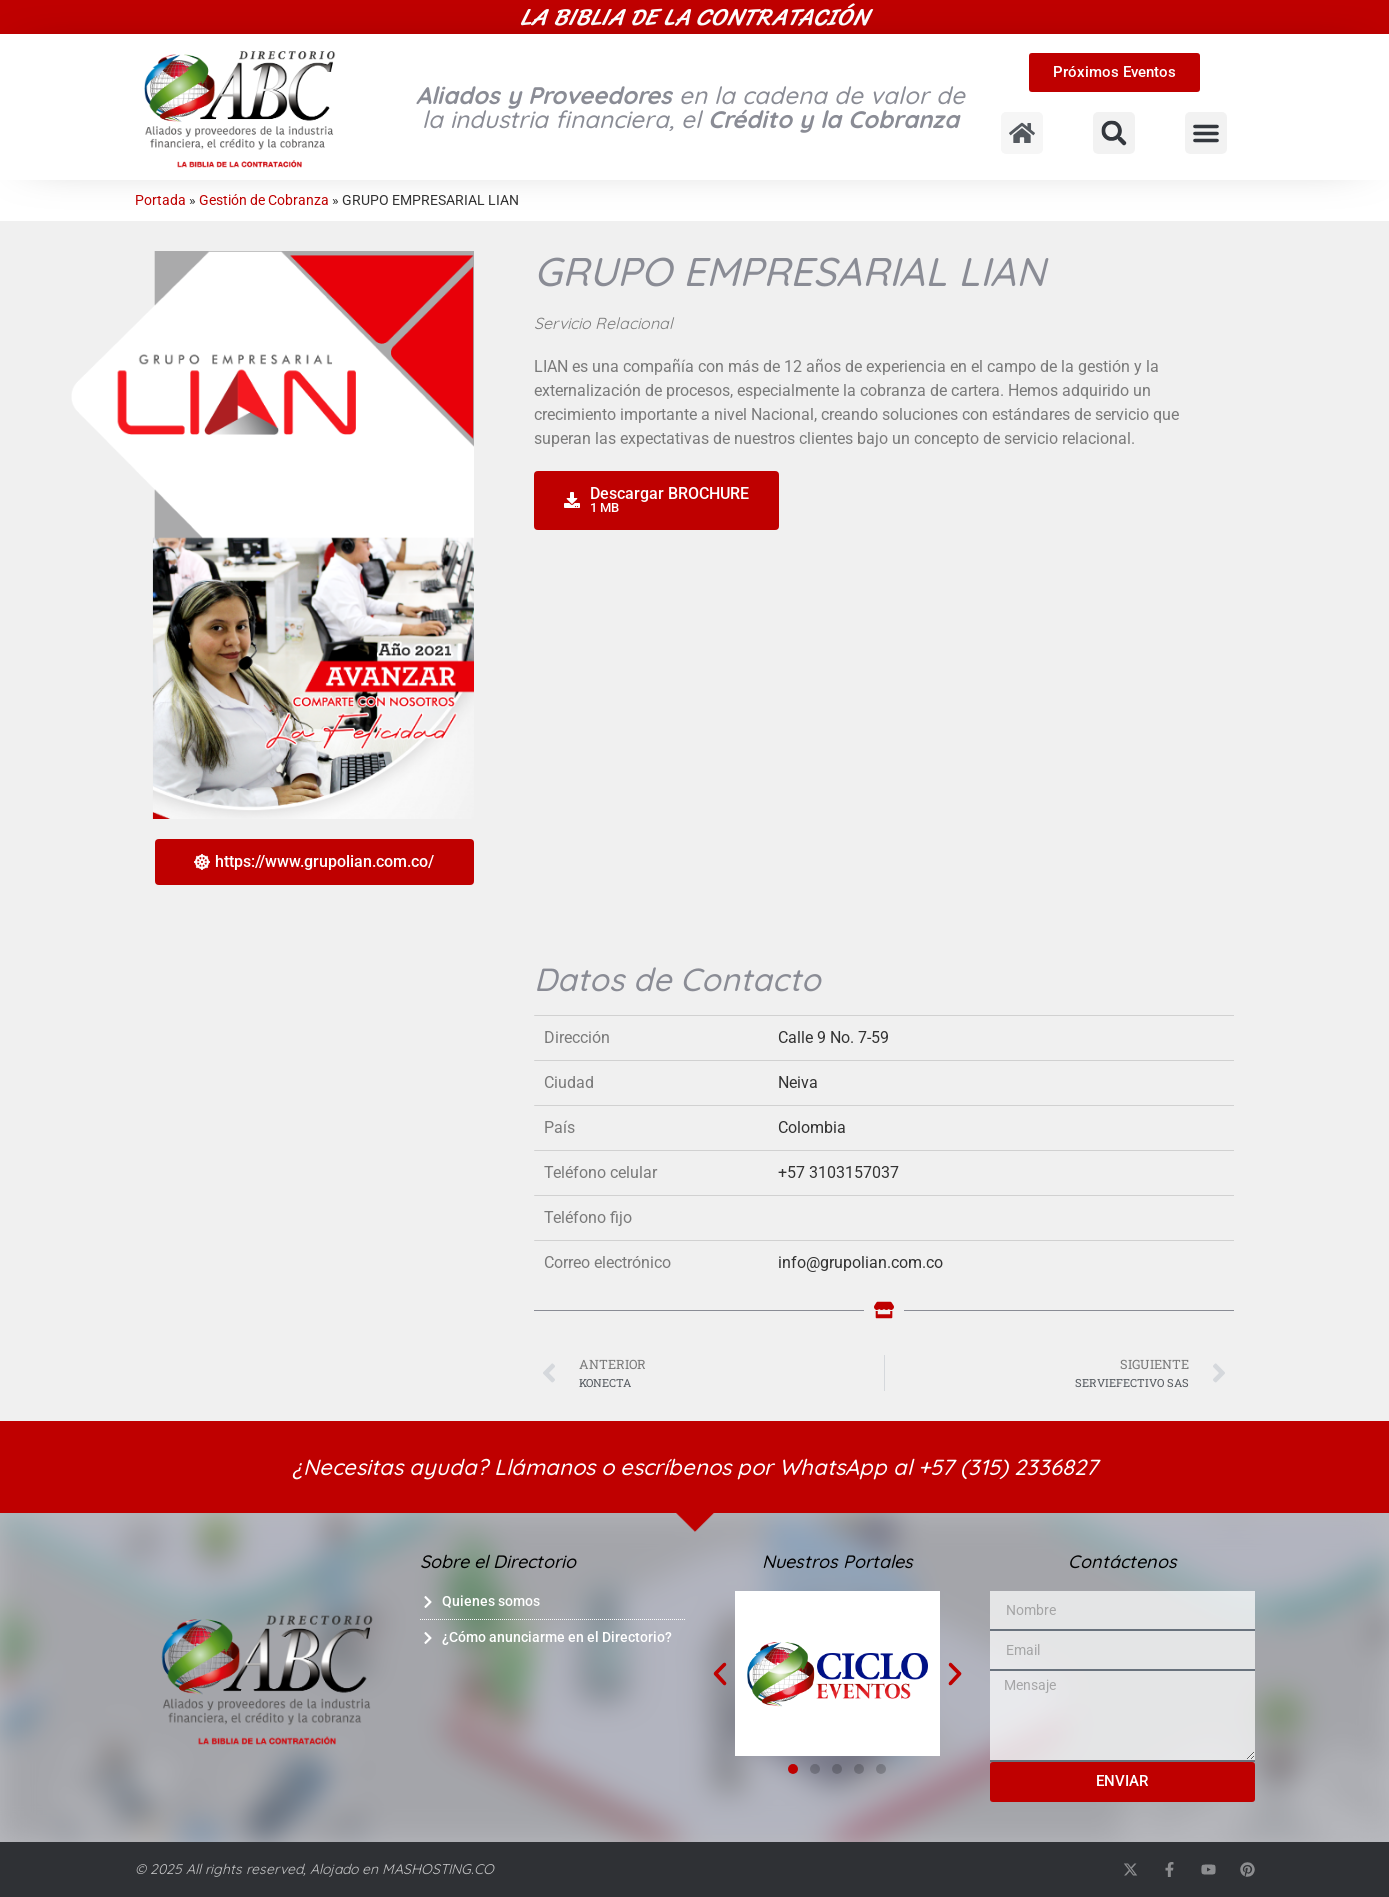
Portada (160, 200)
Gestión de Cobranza (264, 200)
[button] (1114, 133)
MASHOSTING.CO (438, 1869)
